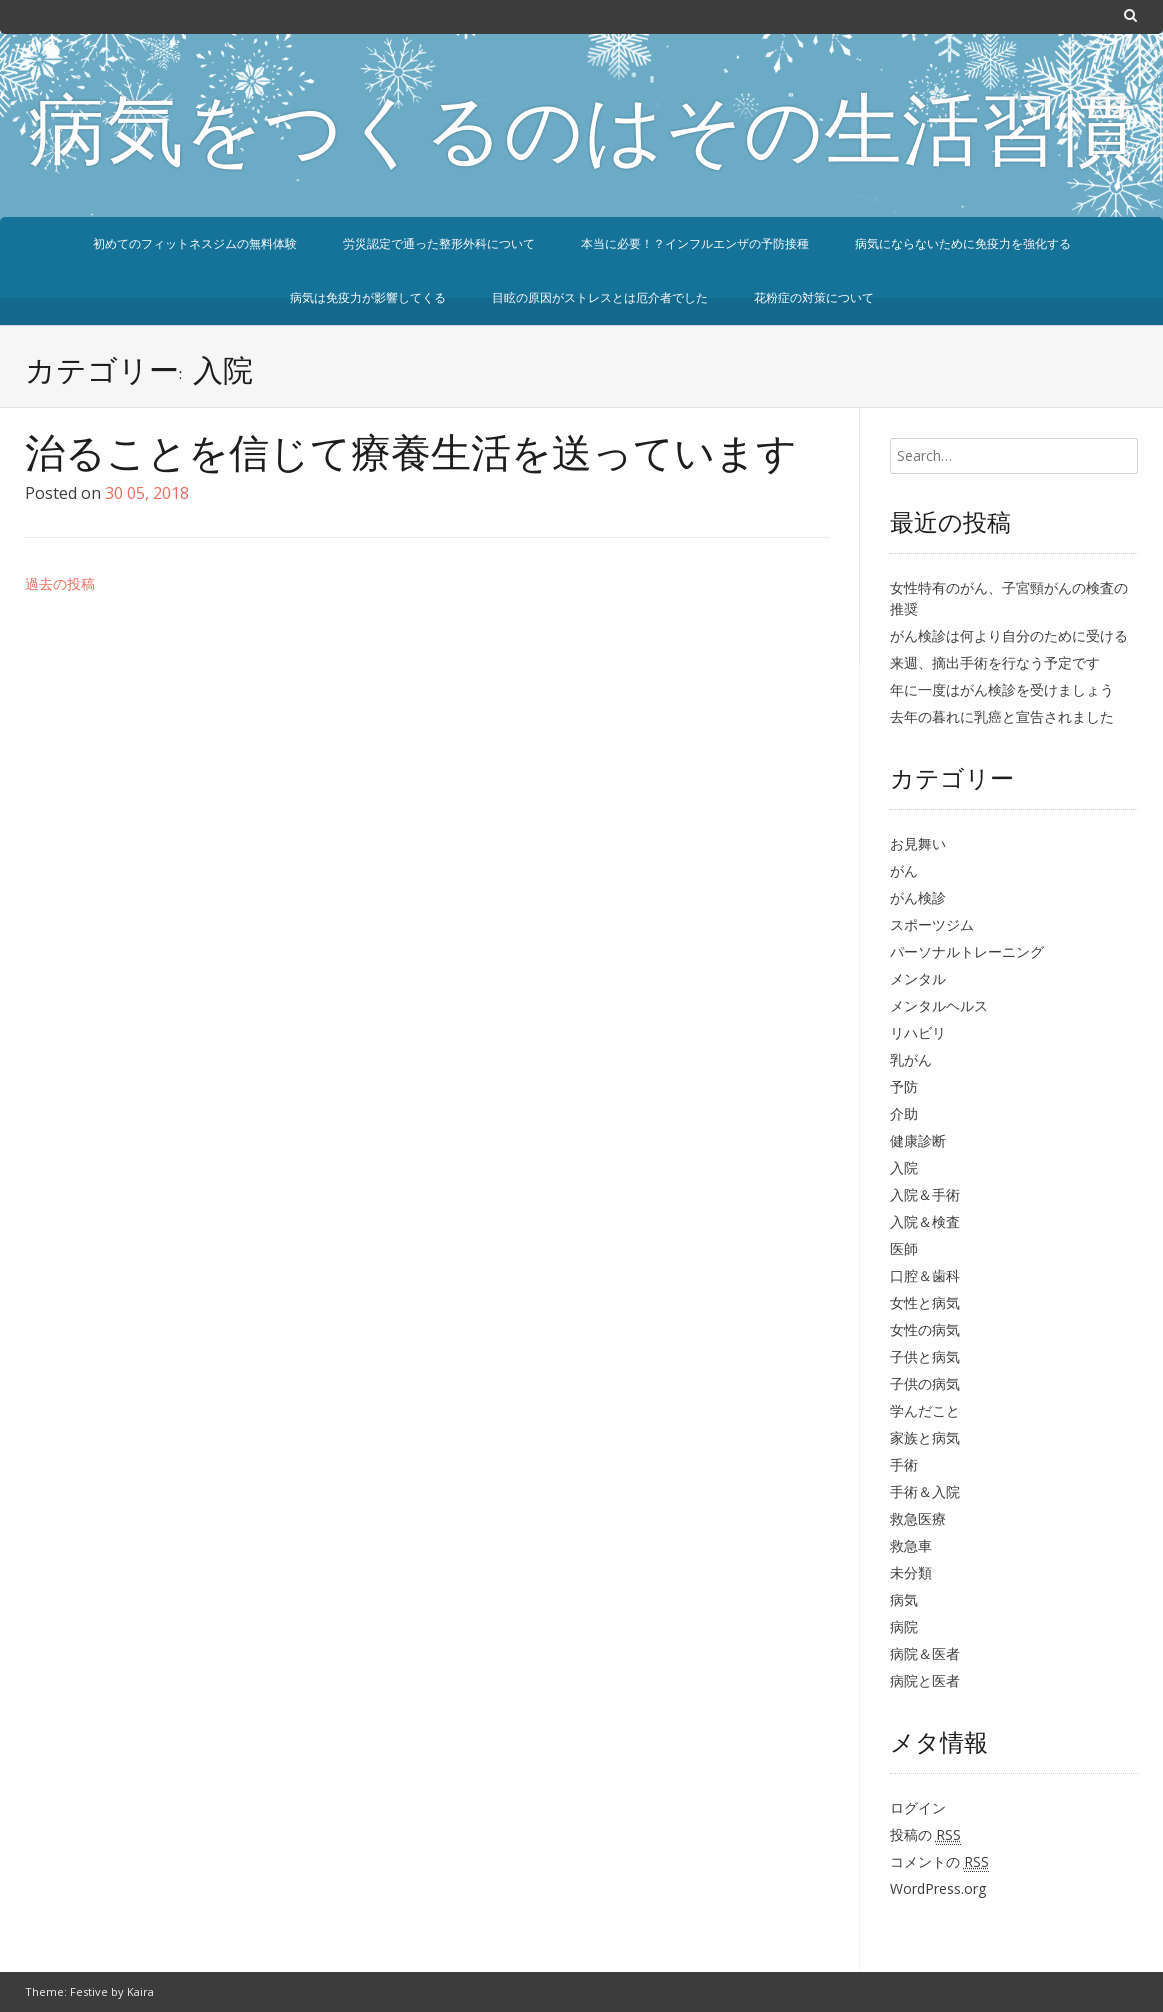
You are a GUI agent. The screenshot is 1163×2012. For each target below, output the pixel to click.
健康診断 (918, 1140)
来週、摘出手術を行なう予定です (995, 662)
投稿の (925, 1835)
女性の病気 (925, 1329)
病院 (904, 1626)
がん (904, 870)
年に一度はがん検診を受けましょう (1002, 689)
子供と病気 (925, 1356)
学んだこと (925, 1410)
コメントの (939, 1862)
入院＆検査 (925, 1221)
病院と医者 (925, 1680)
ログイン (918, 1807)
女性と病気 (925, 1302)
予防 (904, 1086)
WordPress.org (938, 1888)
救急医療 (918, 1518)
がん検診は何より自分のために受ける (1009, 635)
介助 (904, 1113)
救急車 (911, 1545)
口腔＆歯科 (925, 1275)
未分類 (911, 1572)
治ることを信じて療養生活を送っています (411, 457)
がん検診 (918, 897)
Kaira (140, 1991)
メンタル (918, 978)
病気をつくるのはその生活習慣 (582, 138)
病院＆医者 (925, 1653)
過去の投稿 (60, 583)
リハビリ (918, 1032)
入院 (904, 1167)
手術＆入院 (925, 1491)
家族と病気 (925, 1437)
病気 (904, 1599)
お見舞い (918, 843)
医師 (904, 1248)
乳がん (911, 1059)
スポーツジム (932, 924)
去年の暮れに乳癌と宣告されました (1002, 716)
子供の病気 (925, 1383)
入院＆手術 (925, 1194)
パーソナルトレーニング (967, 951)
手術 (904, 1464)
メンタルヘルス (939, 1005)
